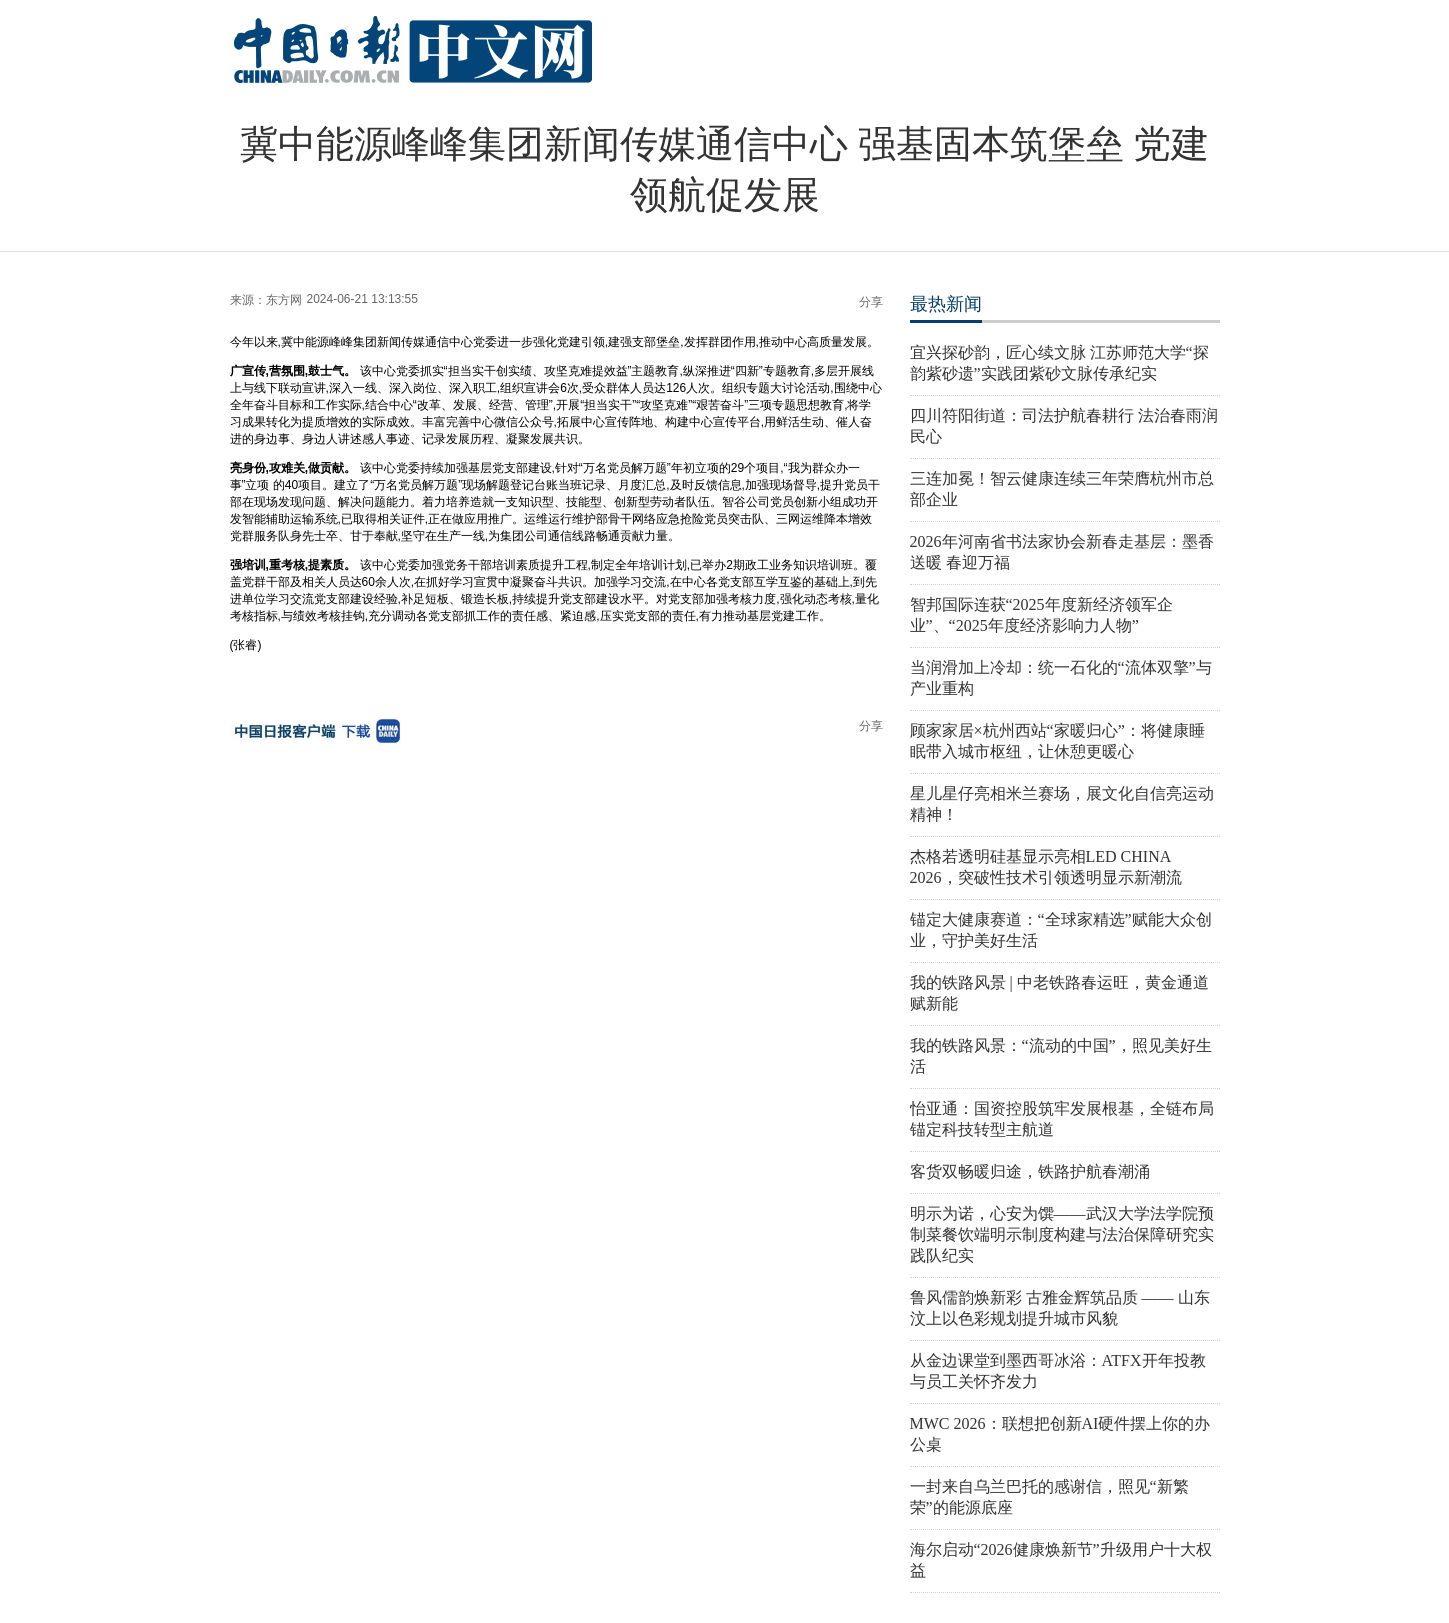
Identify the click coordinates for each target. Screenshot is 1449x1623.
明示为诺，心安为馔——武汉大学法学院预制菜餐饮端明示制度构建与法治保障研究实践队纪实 (1062, 1234)
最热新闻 (946, 304)
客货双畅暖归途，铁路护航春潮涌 (1030, 1171)
